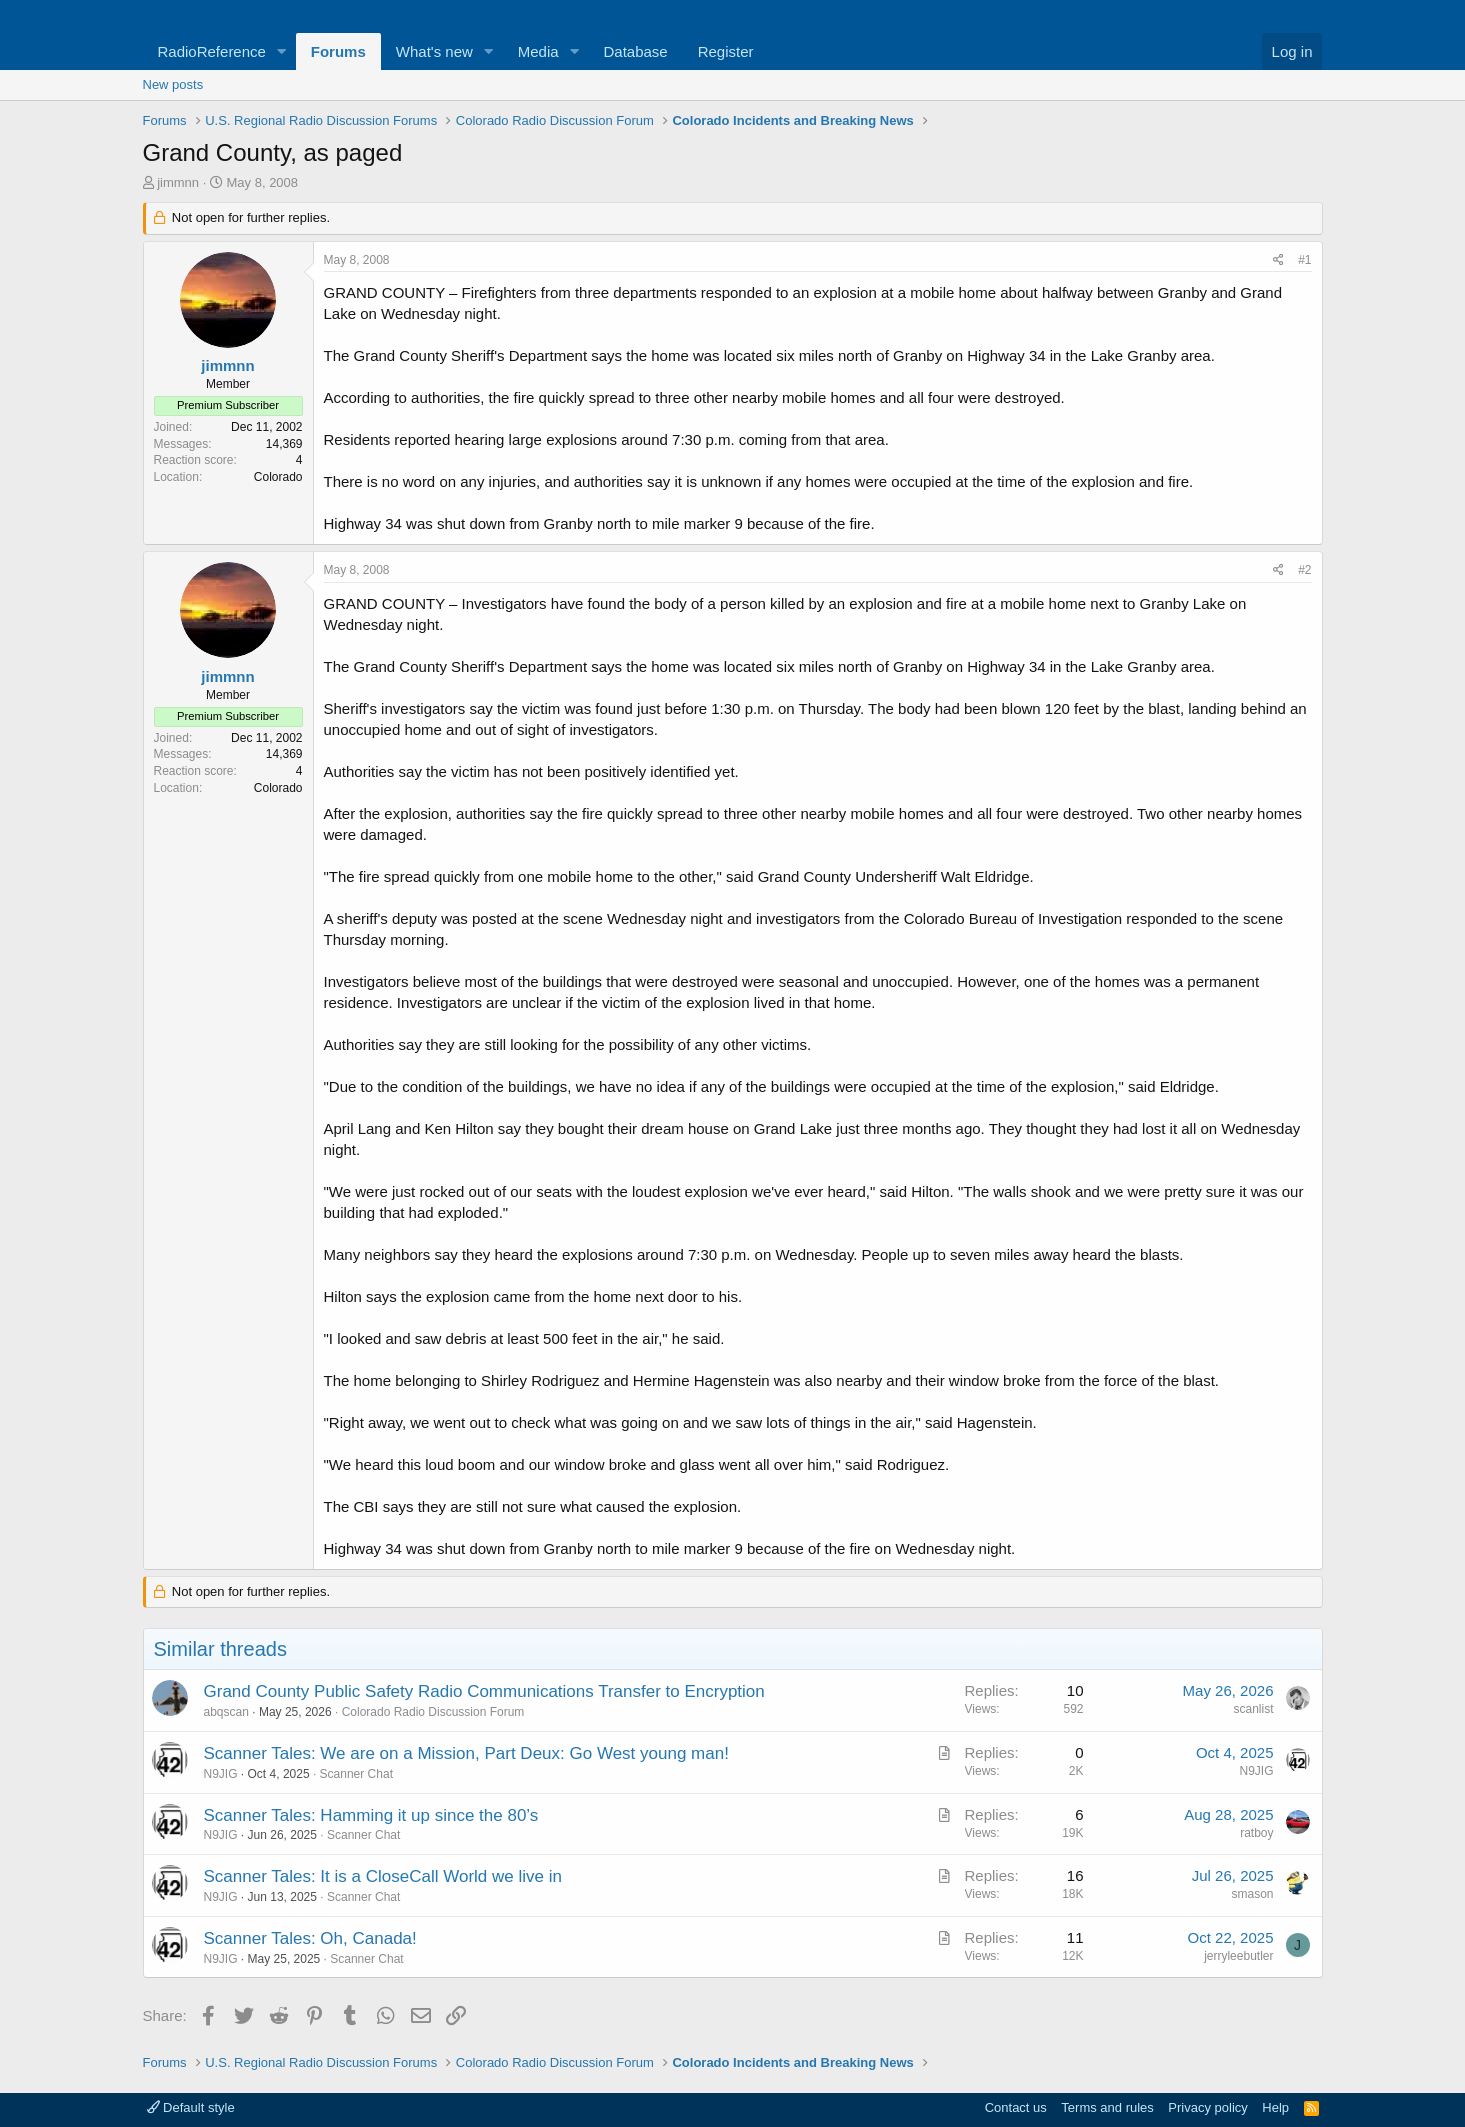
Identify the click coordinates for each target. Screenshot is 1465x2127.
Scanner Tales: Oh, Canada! (310, 1938)
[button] (282, 51)
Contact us (1016, 2107)
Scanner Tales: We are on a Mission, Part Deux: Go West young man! (466, 1753)
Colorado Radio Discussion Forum (433, 1712)
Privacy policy (1207, 2107)
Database (635, 51)
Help (1275, 2107)
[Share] (1278, 260)
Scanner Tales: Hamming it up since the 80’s (371, 1815)
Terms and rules (1107, 2107)
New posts (173, 84)
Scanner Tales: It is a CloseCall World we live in (383, 1876)
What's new (434, 51)
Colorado (278, 477)
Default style (191, 2107)
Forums (338, 51)
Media (538, 51)
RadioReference (212, 51)
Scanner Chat (356, 1774)
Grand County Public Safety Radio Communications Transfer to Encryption (484, 1691)
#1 (1304, 260)
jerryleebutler (1238, 1956)
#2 (1304, 570)
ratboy (1256, 1833)
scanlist (1253, 1709)
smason (1252, 1894)
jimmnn (178, 182)
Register (726, 51)
